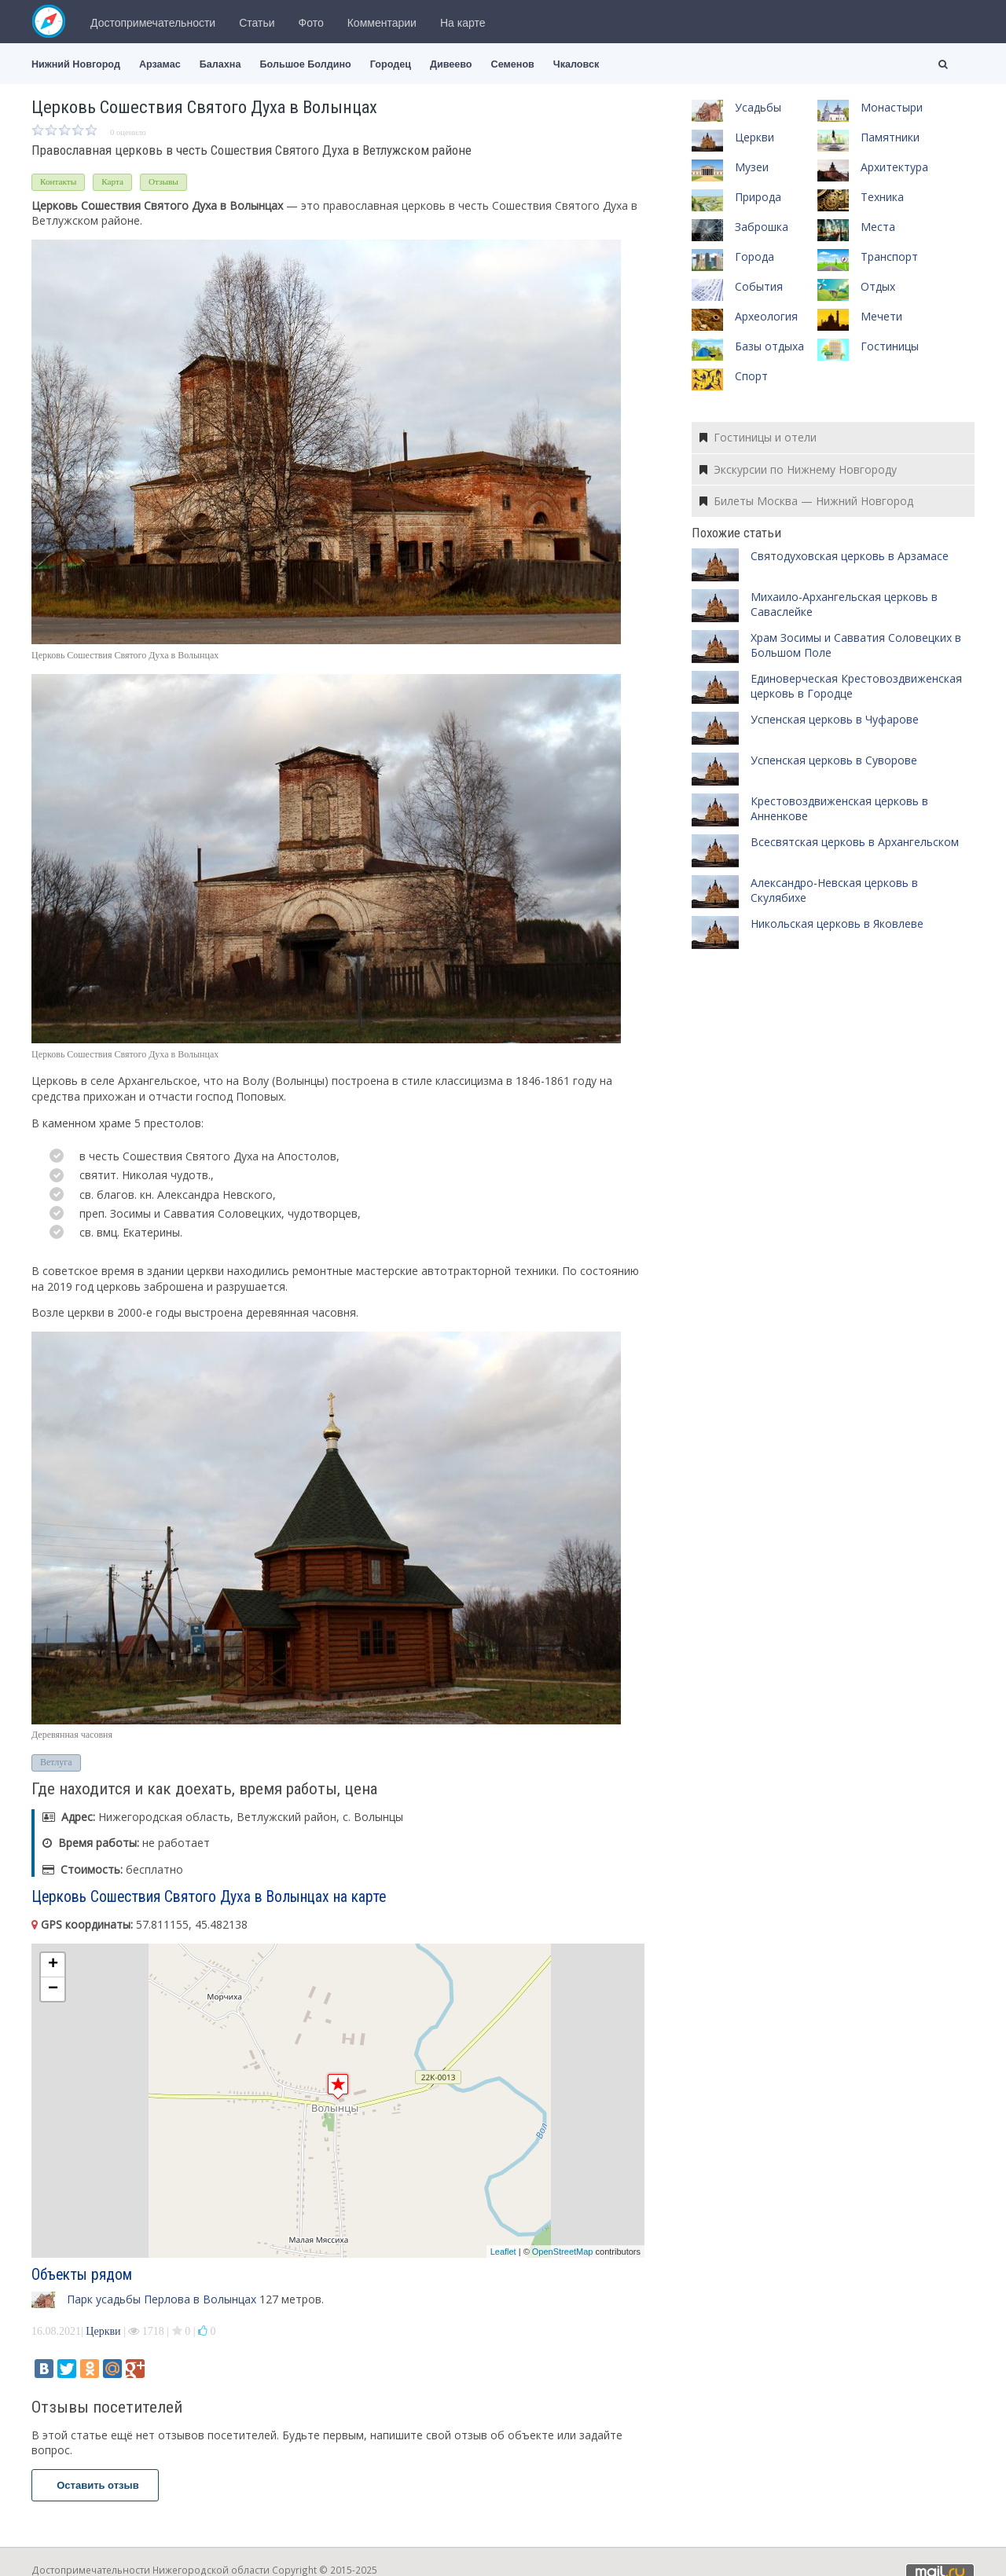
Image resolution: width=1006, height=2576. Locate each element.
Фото (311, 22)
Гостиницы (890, 346)
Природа (758, 196)
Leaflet (503, 2251)
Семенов (512, 64)
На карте (463, 22)
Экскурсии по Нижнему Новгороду (798, 469)
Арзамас (160, 64)
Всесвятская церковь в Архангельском (855, 841)
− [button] (53, 1989)
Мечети (881, 316)
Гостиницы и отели (758, 437)
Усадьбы (758, 107)
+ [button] (53, 1965)
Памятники (890, 137)
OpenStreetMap (562, 2251)
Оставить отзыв (95, 2485)
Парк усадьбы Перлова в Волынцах (161, 2299)
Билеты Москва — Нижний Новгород (806, 500)
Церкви (103, 2331)
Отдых (878, 286)
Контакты (58, 181)
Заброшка (761, 226)
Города (754, 256)
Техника (882, 196)
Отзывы (163, 181)
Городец (390, 64)
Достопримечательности (152, 22)
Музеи (752, 166)
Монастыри (892, 107)
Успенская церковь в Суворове (834, 760)
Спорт (751, 375)
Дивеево (451, 64)
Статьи (256, 22)
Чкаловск (576, 64)
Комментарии (382, 22)
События (759, 286)
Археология (766, 316)
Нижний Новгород (75, 64)
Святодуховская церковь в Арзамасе (850, 555)
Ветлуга (56, 1762)
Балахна (220, 64)
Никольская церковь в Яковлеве (837, 923)
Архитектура (894, 166)
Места (878, 226)
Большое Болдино (305, 64)
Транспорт (889, 256)
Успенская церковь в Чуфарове (835, 719)
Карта (112, 181)
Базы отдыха (769, 346)
